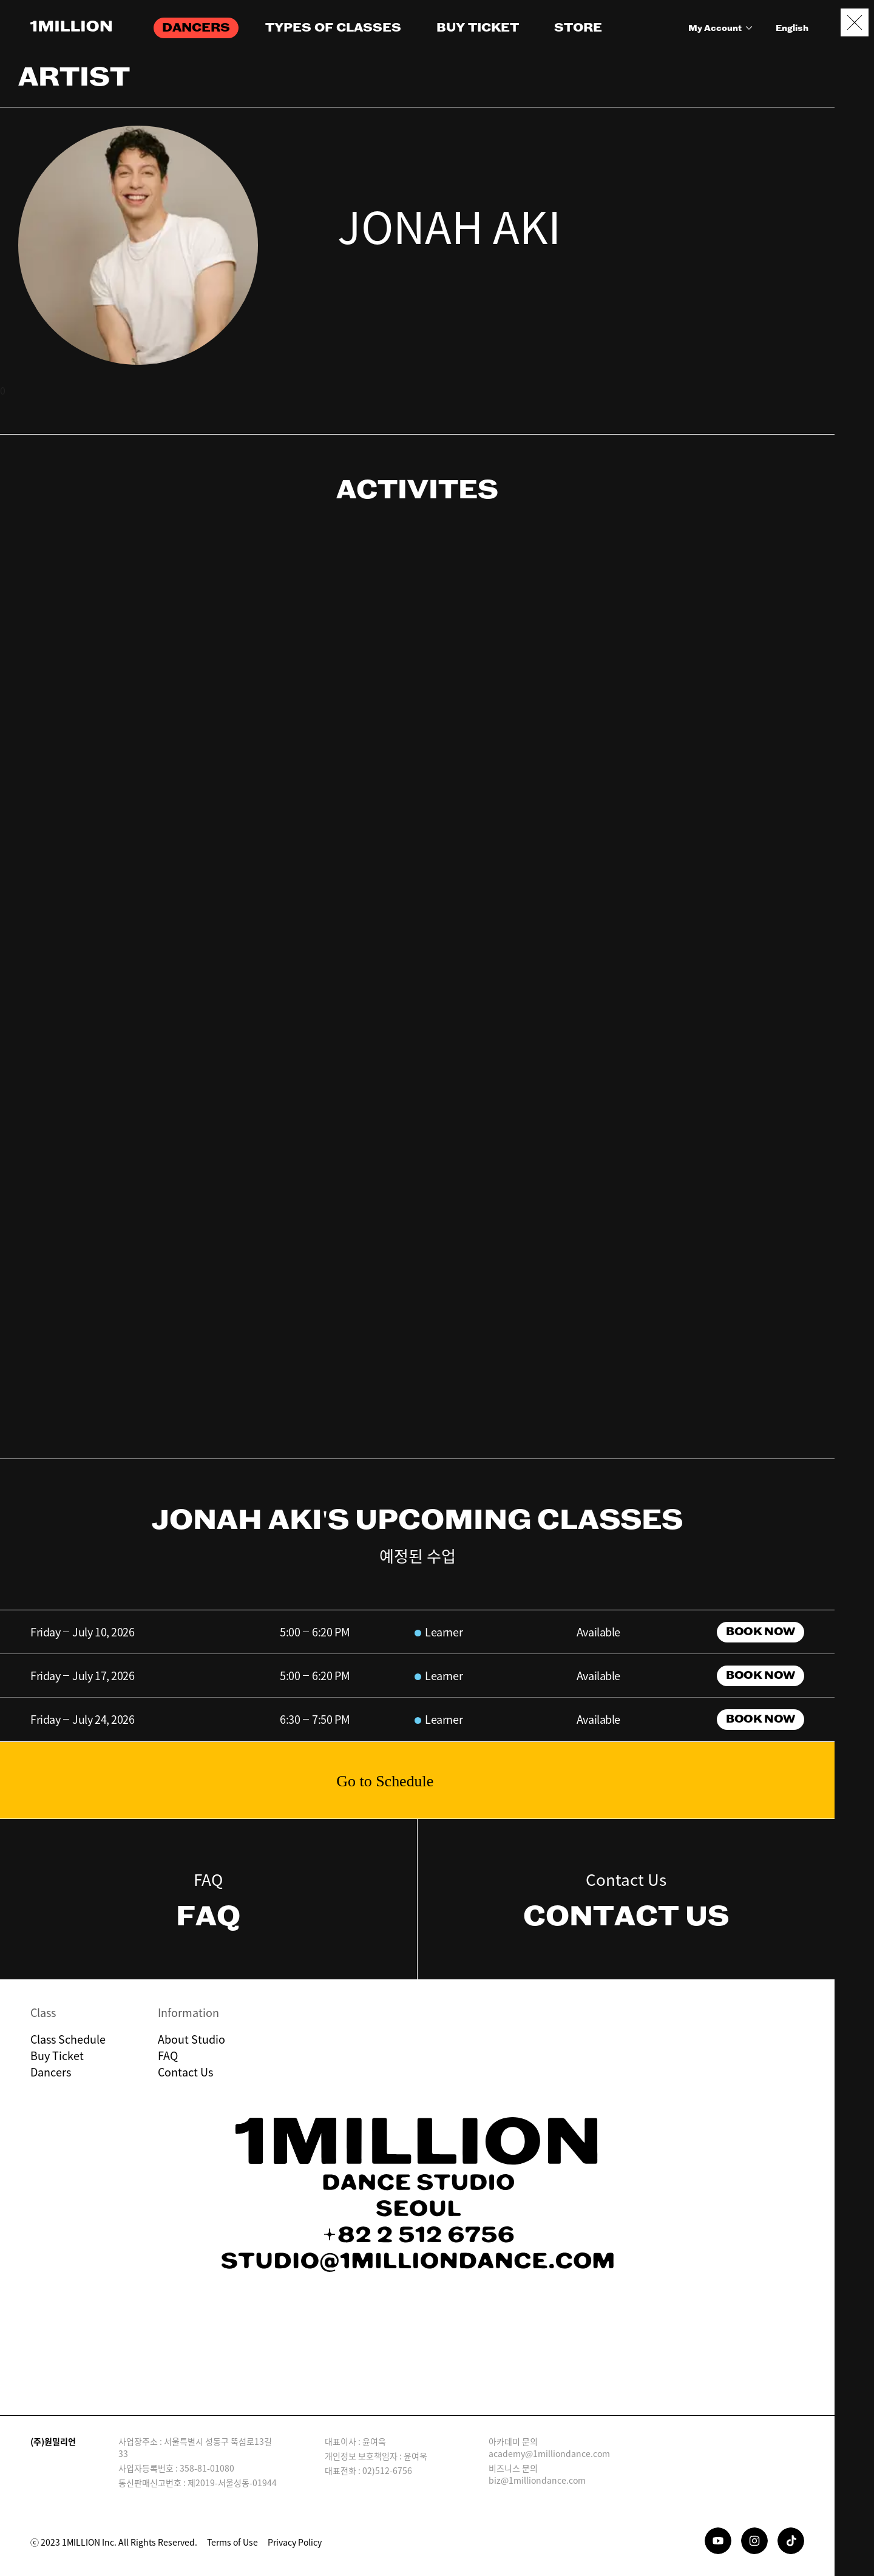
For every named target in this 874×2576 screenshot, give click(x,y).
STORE (578, 28)
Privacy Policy (295, 2542)
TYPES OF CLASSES (333, 28)
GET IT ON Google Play (475, 2372)
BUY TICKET (477, 28)
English (792, 28)
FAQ (168, 2055)
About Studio (191, 2039)
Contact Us (185, 2072)
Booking (854, 2506)
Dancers (50, 2072)
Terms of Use (232, 2542)
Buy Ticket (57, 2055)
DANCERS (196, 28)
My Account (722, 28)
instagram (350, 284)
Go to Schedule (384, 1781)
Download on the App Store (360, 2372)
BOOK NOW (760, 1632)
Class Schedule (68, 2039)
